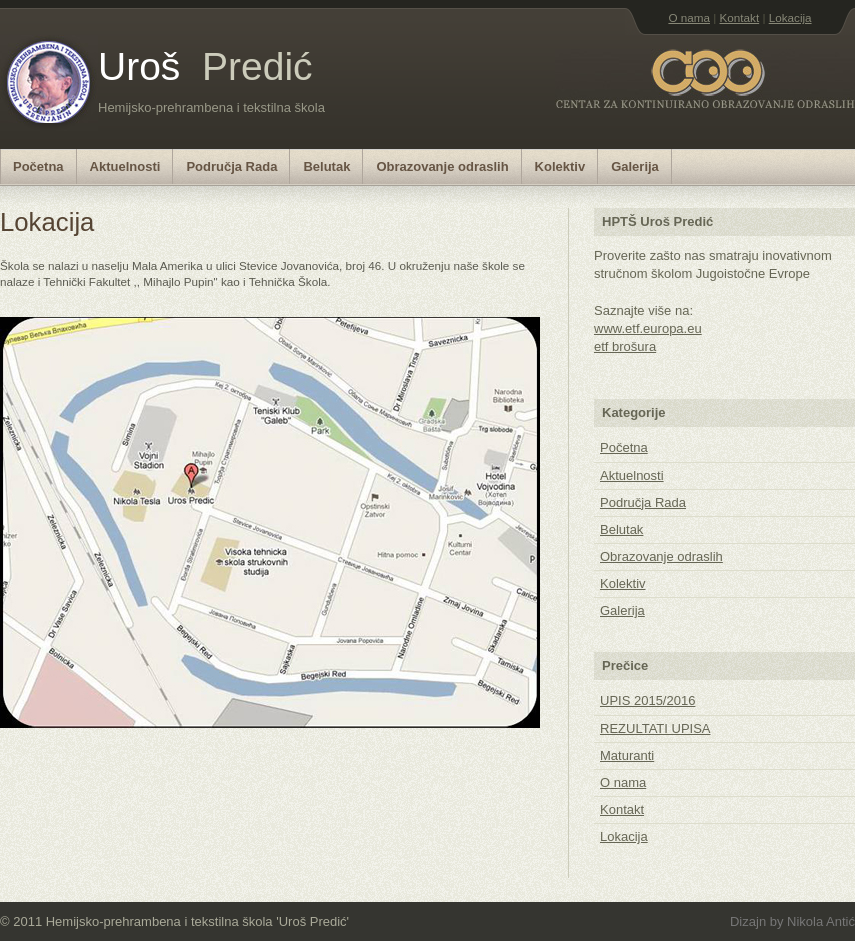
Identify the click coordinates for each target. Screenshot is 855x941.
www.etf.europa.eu (648, 328)
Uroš (205, 66)
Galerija (635, 166)
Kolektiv (560, 166)
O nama (689, 17)
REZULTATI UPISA (655, 728)
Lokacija (790, 17)
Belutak (326, 166)
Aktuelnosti (125, 166)
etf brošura (625, 346)
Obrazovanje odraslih (442, 166)
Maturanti (627, 755)
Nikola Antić (821, 921)
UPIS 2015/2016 (647, 700)
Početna (38, 166)
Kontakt (740, 17)
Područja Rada (231, 166)
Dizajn (750, 921)
